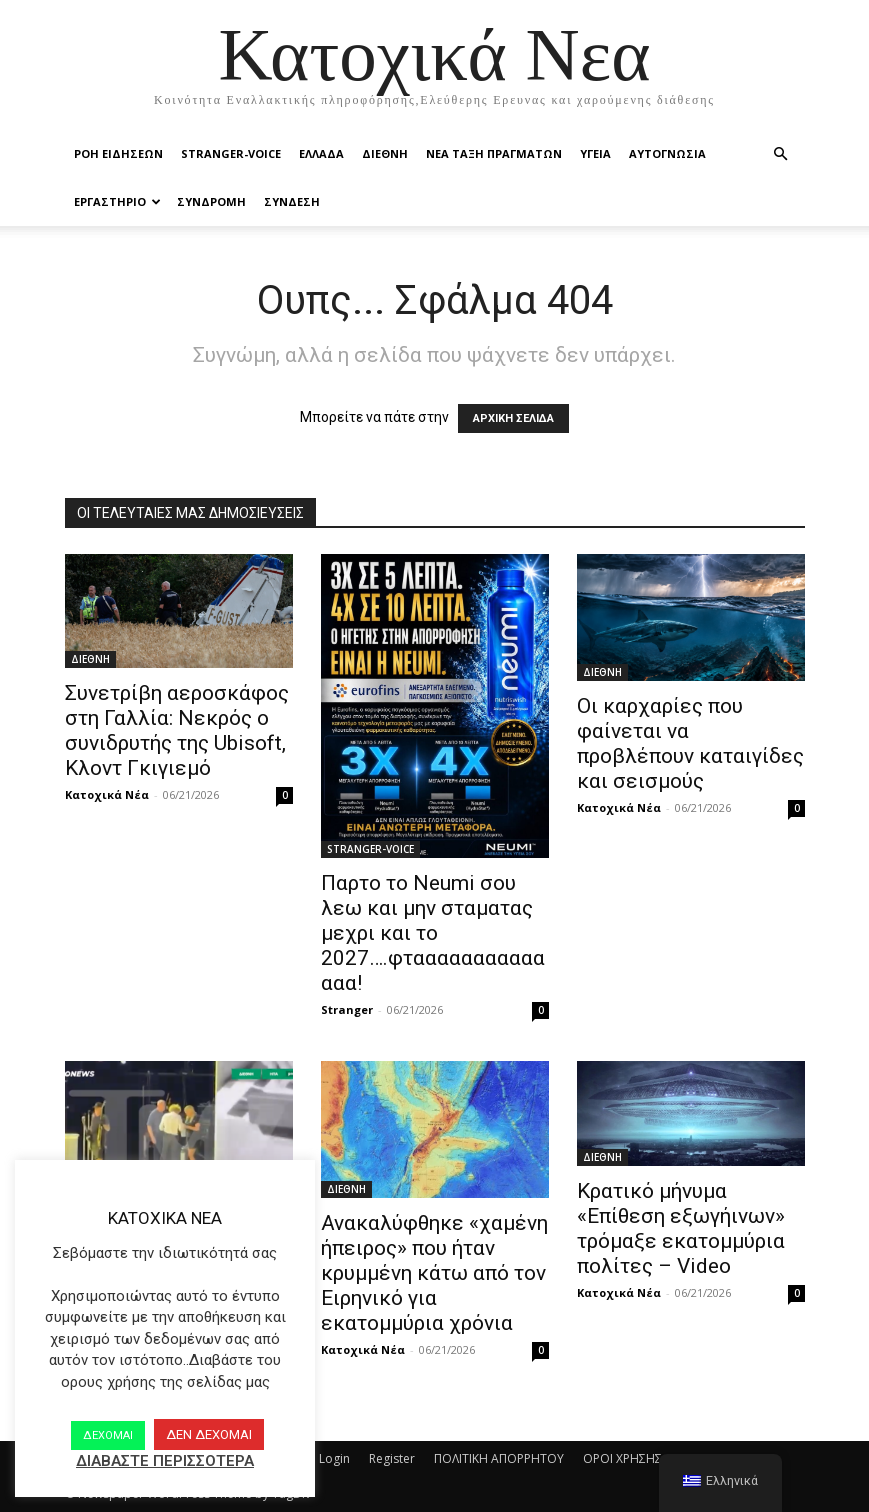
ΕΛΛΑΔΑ (321, 153)
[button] (781, 154)
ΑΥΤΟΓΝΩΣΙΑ (667, 153)
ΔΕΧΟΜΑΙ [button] (108, 1435)
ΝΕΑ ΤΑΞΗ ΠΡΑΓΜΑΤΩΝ (494, 153)
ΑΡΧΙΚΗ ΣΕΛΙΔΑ (513, 418)
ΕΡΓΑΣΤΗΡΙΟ (117, 201)
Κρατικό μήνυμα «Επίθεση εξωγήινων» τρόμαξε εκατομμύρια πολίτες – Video (681, 1228)
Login (334, 1458)
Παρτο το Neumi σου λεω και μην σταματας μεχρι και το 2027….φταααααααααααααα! (433, 933)
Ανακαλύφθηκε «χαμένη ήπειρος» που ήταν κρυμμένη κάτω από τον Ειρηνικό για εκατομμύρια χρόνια (434, 1273)
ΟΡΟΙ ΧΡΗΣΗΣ (622, 1458)
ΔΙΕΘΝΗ (385, 153)
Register (392, 1458)
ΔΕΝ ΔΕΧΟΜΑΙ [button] (209, 1434)
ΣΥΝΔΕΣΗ (292, 201)
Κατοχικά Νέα (107, 794)
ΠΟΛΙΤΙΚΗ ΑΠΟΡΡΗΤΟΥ (499, 1458)
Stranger (347, 1009)
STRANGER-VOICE (231, 153)
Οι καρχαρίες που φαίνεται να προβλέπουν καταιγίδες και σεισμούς (690, 743)
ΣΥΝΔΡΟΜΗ (211, 201)
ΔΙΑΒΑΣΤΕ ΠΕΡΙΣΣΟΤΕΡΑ (165, 1461)
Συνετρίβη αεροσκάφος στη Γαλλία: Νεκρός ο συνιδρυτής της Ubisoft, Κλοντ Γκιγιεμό (177, 730)
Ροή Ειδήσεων (118, 153)
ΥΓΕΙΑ (595, 153)
